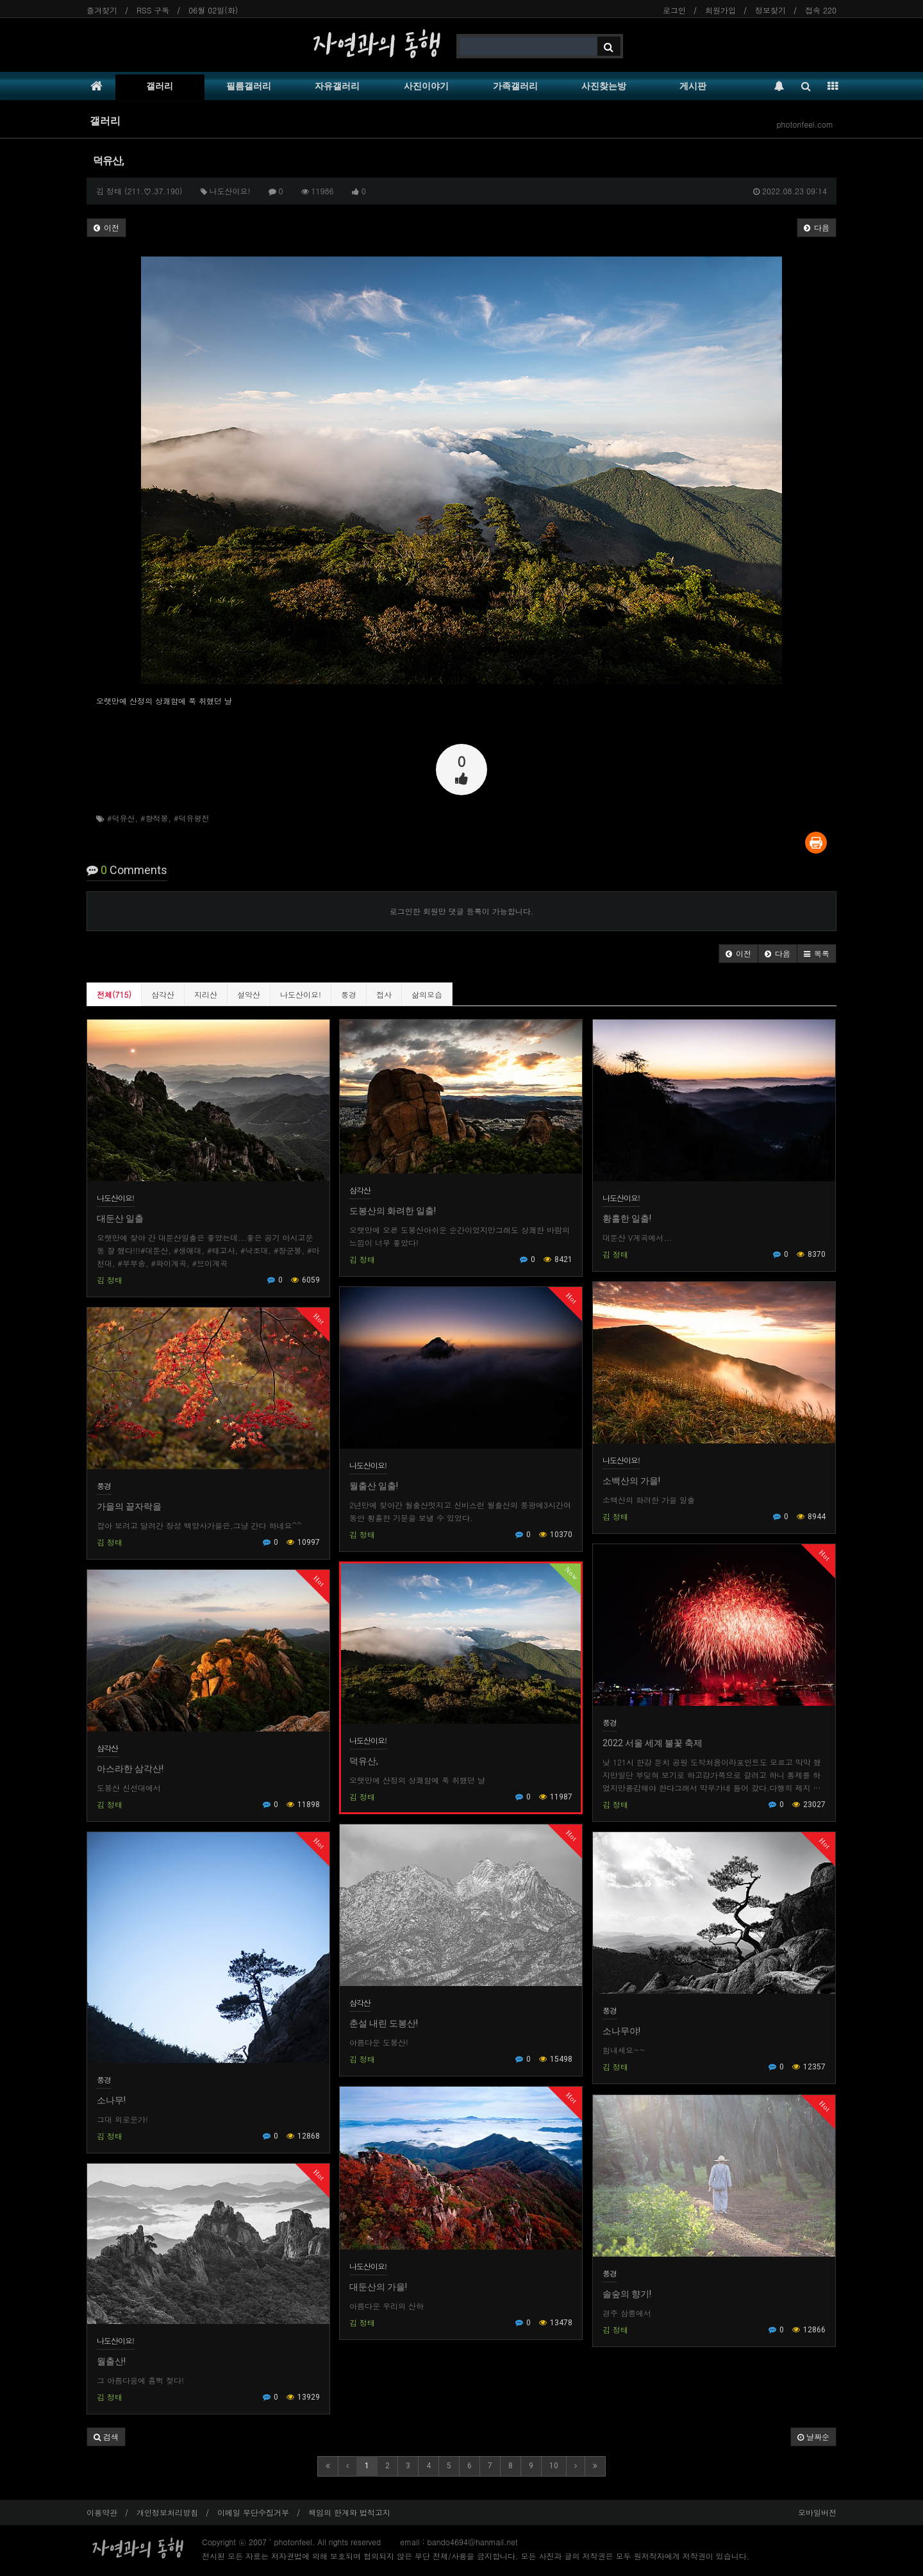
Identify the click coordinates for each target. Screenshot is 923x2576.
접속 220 (820, 9)
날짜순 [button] (813, 2436)
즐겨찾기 (102, 9)
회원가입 (720, 9)
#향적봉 (154, 817)
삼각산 (162, 994)
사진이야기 (426, 86)
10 (553, 2465)
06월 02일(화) (213, 9)
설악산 (248, 994)
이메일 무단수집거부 (253, 2512)
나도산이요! (300, 994)
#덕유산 (121, 817)
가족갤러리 (515, 86)
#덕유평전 (192, 817)
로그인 (674, 9)
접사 (384, 994)
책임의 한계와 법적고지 (349, 2512)
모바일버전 (817, 2512)
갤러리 (159, 86)
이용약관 (102, 2512)
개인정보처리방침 (167, 2512)
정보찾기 (770, 9)
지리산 (205, 994)
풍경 (348, 994)
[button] (738, 953)
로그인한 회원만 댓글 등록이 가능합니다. (462, 910)
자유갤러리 (337, 86)
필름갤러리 (248, 86)
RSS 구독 (153, 9)
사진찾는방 (603, 86)
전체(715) (114, 994)
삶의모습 (427, 994)
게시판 (692, 86)
